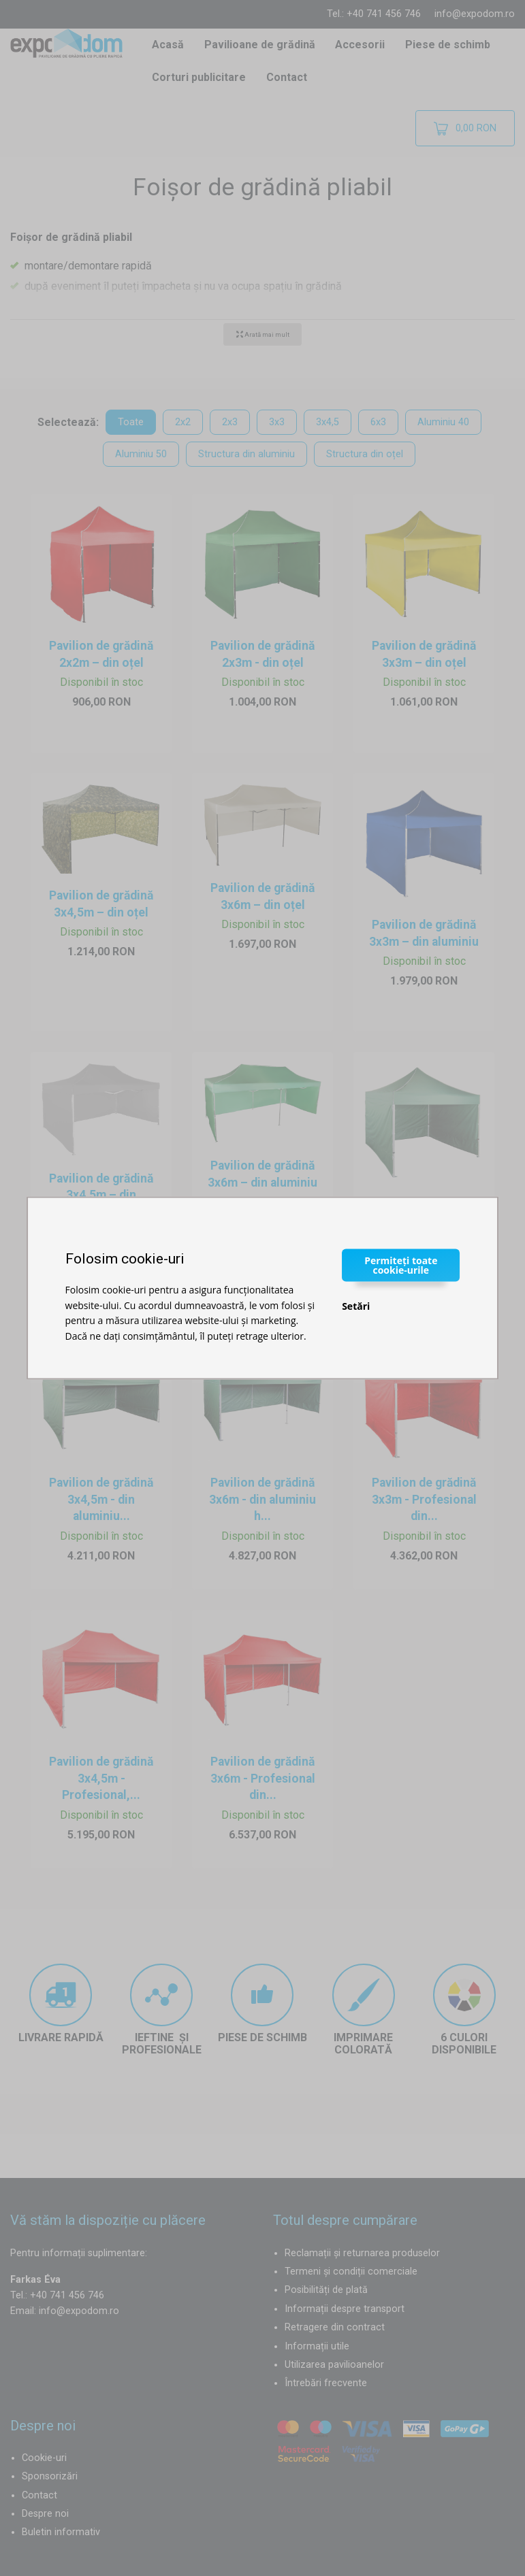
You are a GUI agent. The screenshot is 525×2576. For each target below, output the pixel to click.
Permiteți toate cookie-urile (400, 1265)
